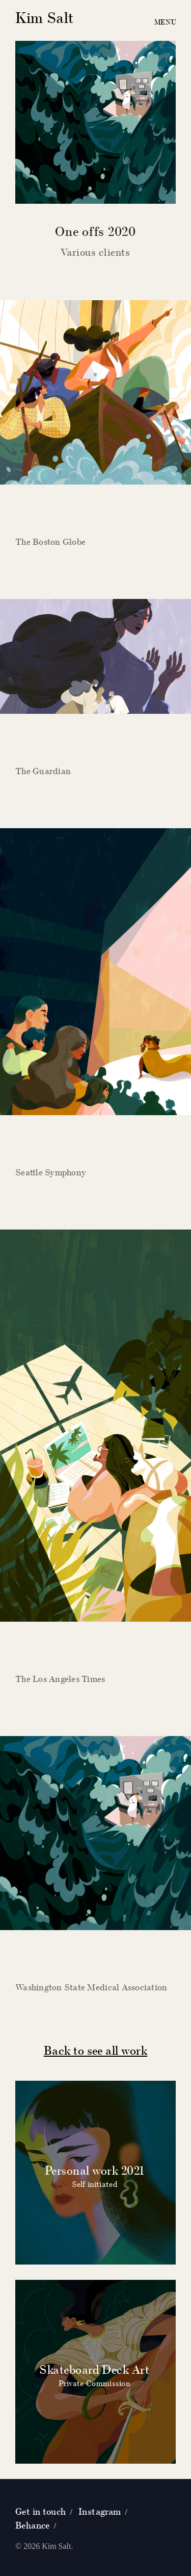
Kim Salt (44, 17)
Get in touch (40, 2511)
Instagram (99, 2511)
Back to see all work (96, 2050)
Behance (32, 2525)
